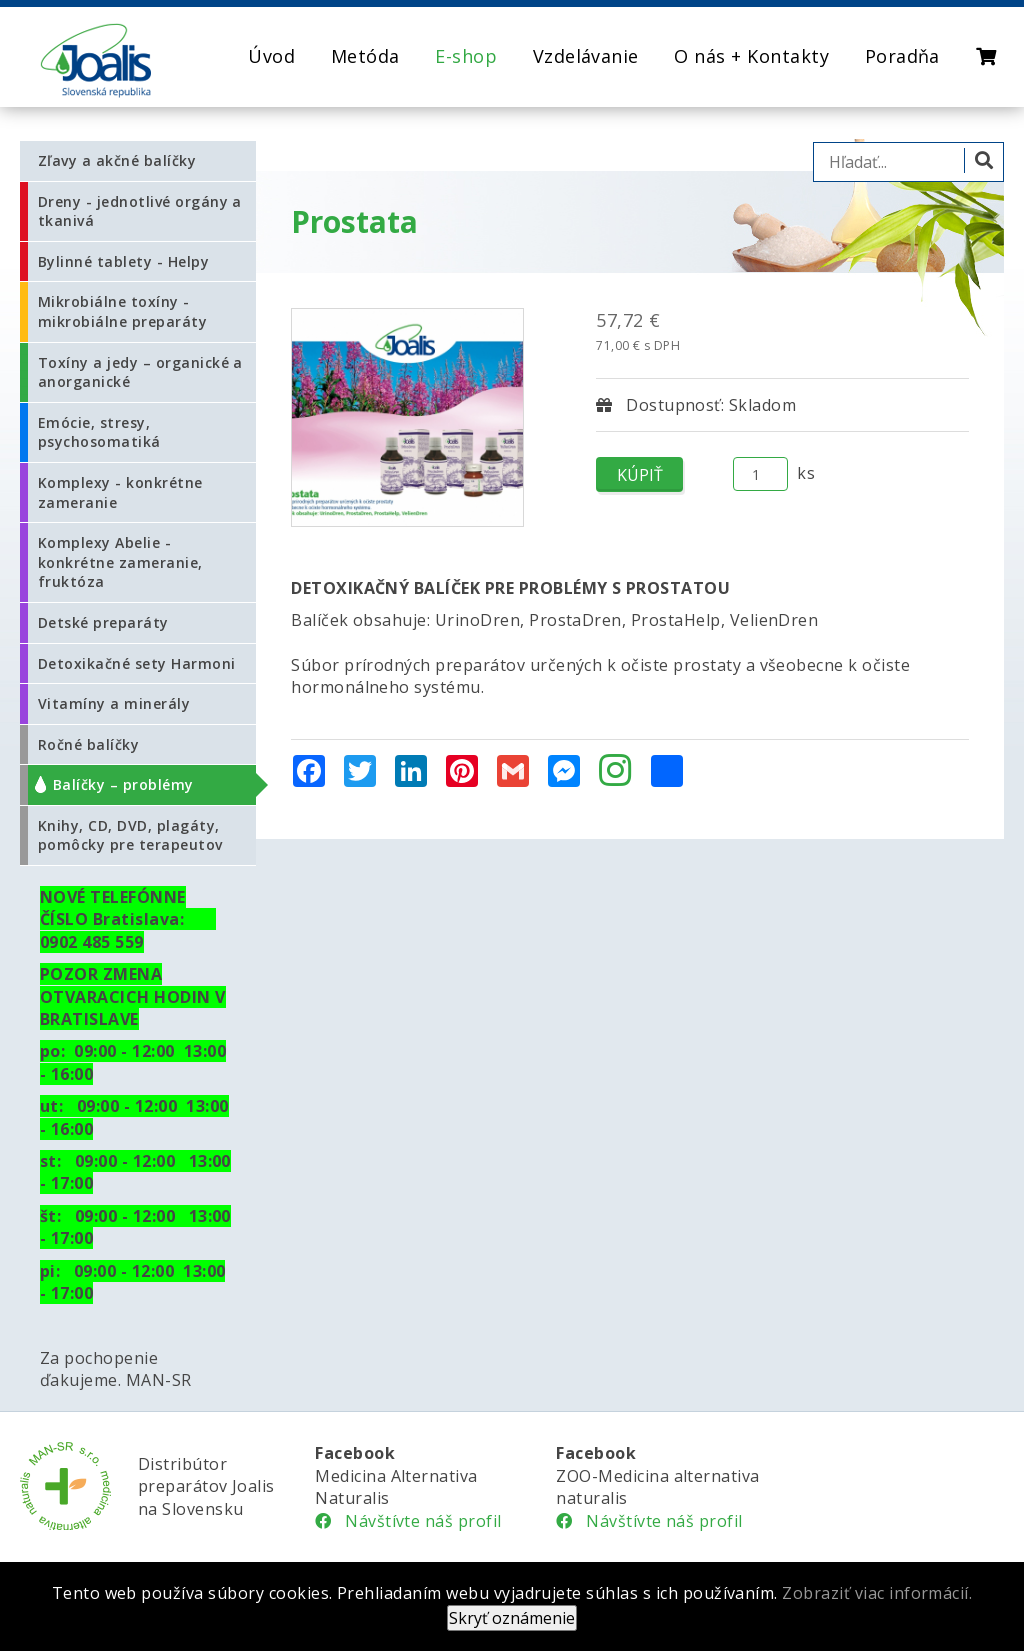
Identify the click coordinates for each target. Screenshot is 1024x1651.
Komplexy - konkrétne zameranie (120, 492)
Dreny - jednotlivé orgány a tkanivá (140, 211)
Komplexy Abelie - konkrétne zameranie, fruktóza (120, 562)
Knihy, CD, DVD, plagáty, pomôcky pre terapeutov (130, 835)
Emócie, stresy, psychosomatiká (99, 432)
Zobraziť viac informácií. (877, 1593)
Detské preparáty (103, 622)
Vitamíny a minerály (114, 703)
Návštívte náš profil (408, 1521)
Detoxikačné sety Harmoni (137, 663)
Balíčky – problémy (123, 784)
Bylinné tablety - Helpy (123, 261)
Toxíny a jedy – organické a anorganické (140, 372)
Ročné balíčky (88, 744)
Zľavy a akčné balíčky (117, 160)
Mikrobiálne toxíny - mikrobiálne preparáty (122, 311)
